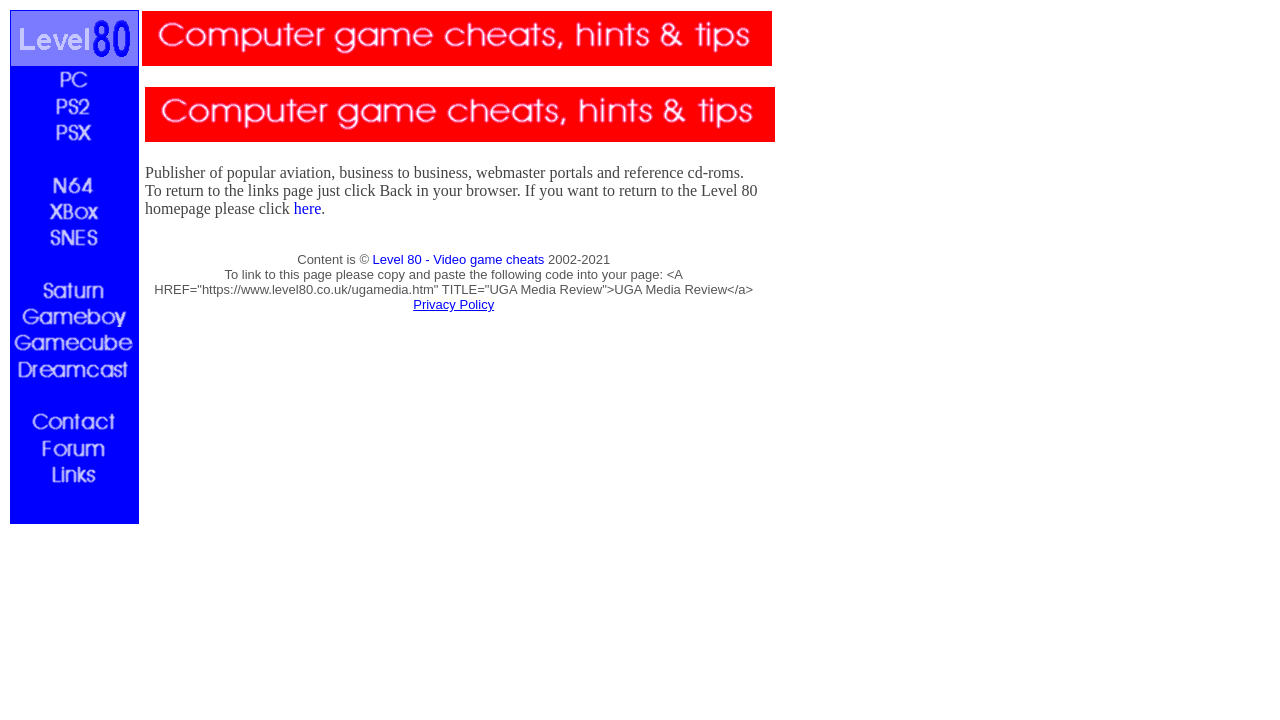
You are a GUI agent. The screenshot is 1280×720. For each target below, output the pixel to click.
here (308, 208)
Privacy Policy (453, 304)
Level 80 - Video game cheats (459, 259)
